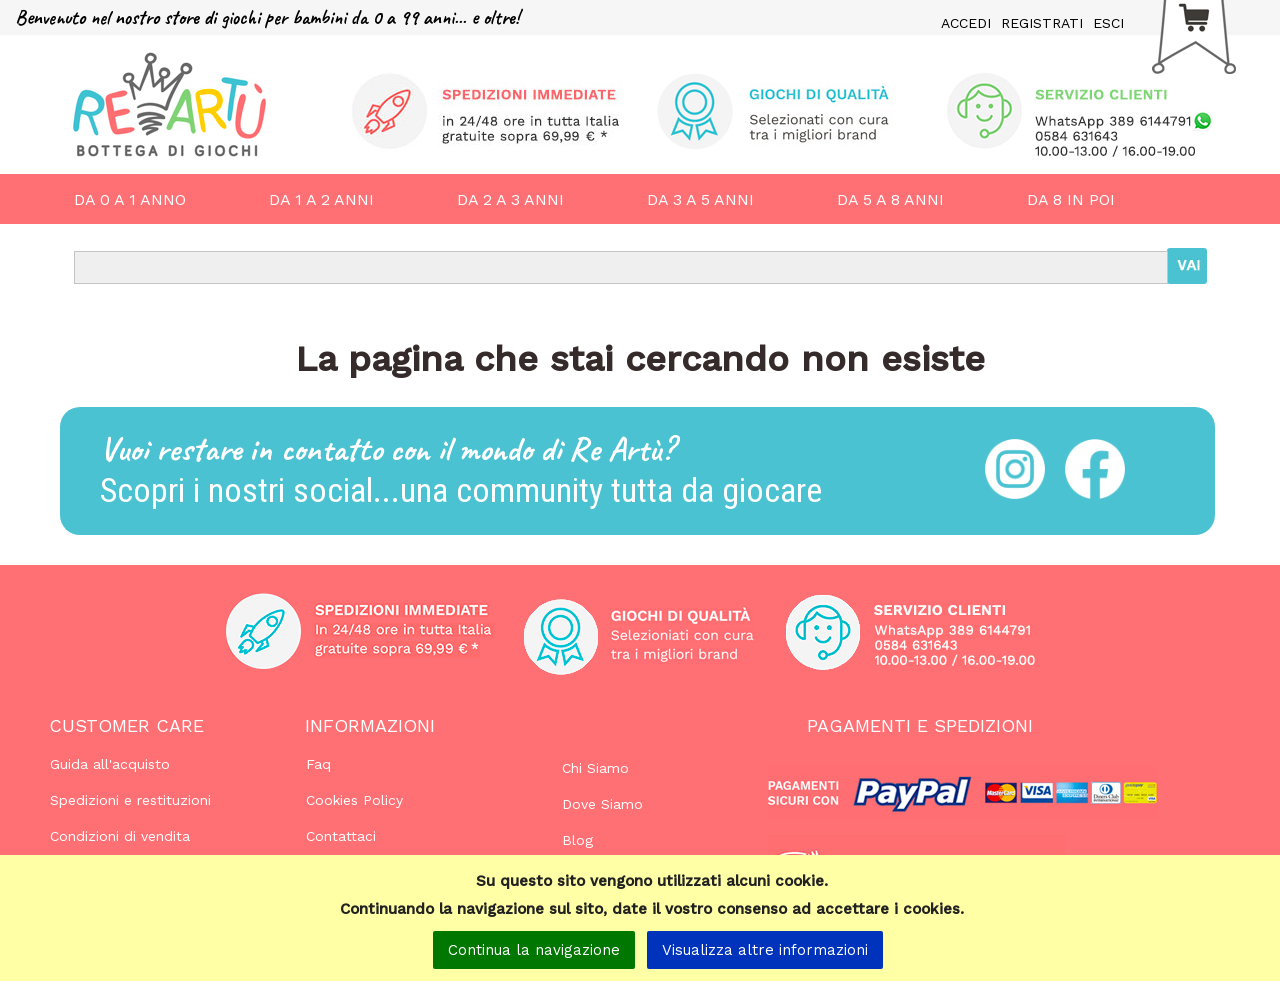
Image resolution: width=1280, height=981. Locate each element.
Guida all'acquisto (110, 764)
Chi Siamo (595, 768)
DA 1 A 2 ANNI (321, 199)
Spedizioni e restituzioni (130, 800)
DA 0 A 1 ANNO (130, 199)
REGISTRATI (1042, 23)
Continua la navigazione (534, 950)
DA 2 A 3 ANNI (510, 199)
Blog (577, 840)
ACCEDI (966, 23)
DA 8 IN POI (1071, 199)
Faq (318, 764)
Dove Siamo (602, 804)
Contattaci (341, 836)
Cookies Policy (354, 800)
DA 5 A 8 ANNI (890, 199)
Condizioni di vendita (120, 836)
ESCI (1108, 23)
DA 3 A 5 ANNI (700, 199)
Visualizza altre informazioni (765, 950)
